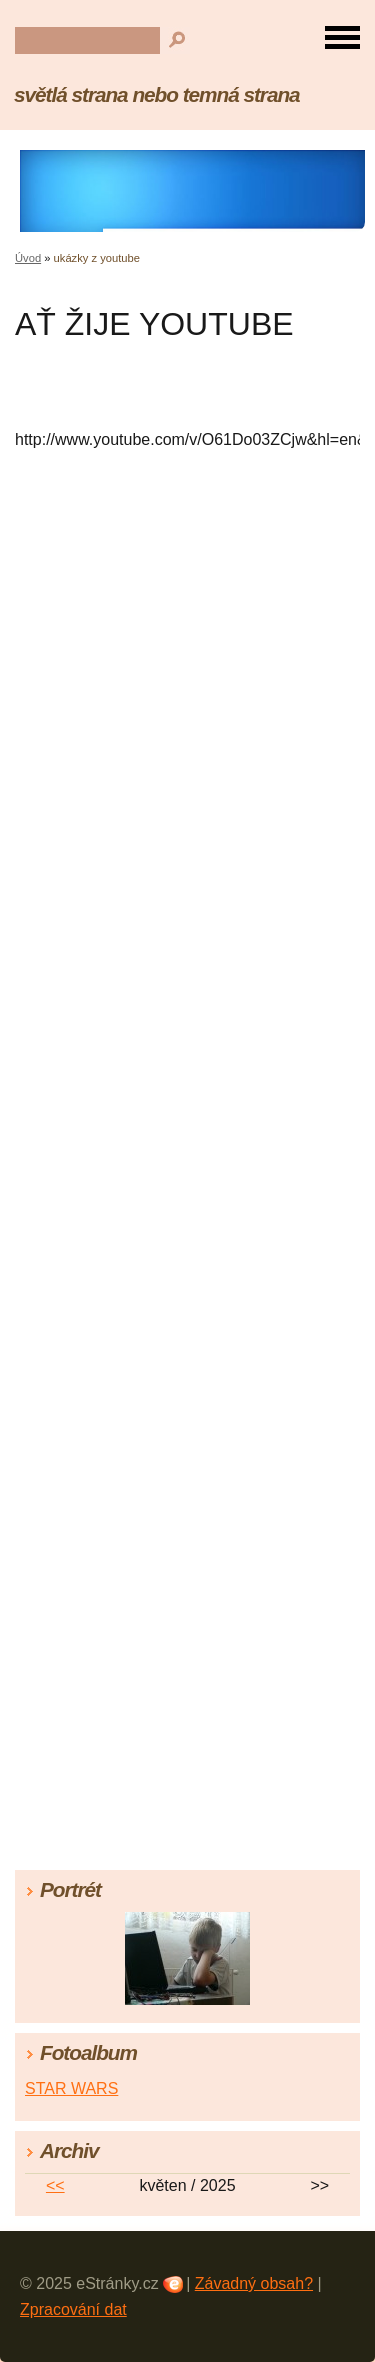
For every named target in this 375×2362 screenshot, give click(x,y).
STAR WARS (71, 2088)
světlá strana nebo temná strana (157, 94)
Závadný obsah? (254, 2283)
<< (55, 2185)
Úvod (28, 258)
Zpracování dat (73, 2309)
